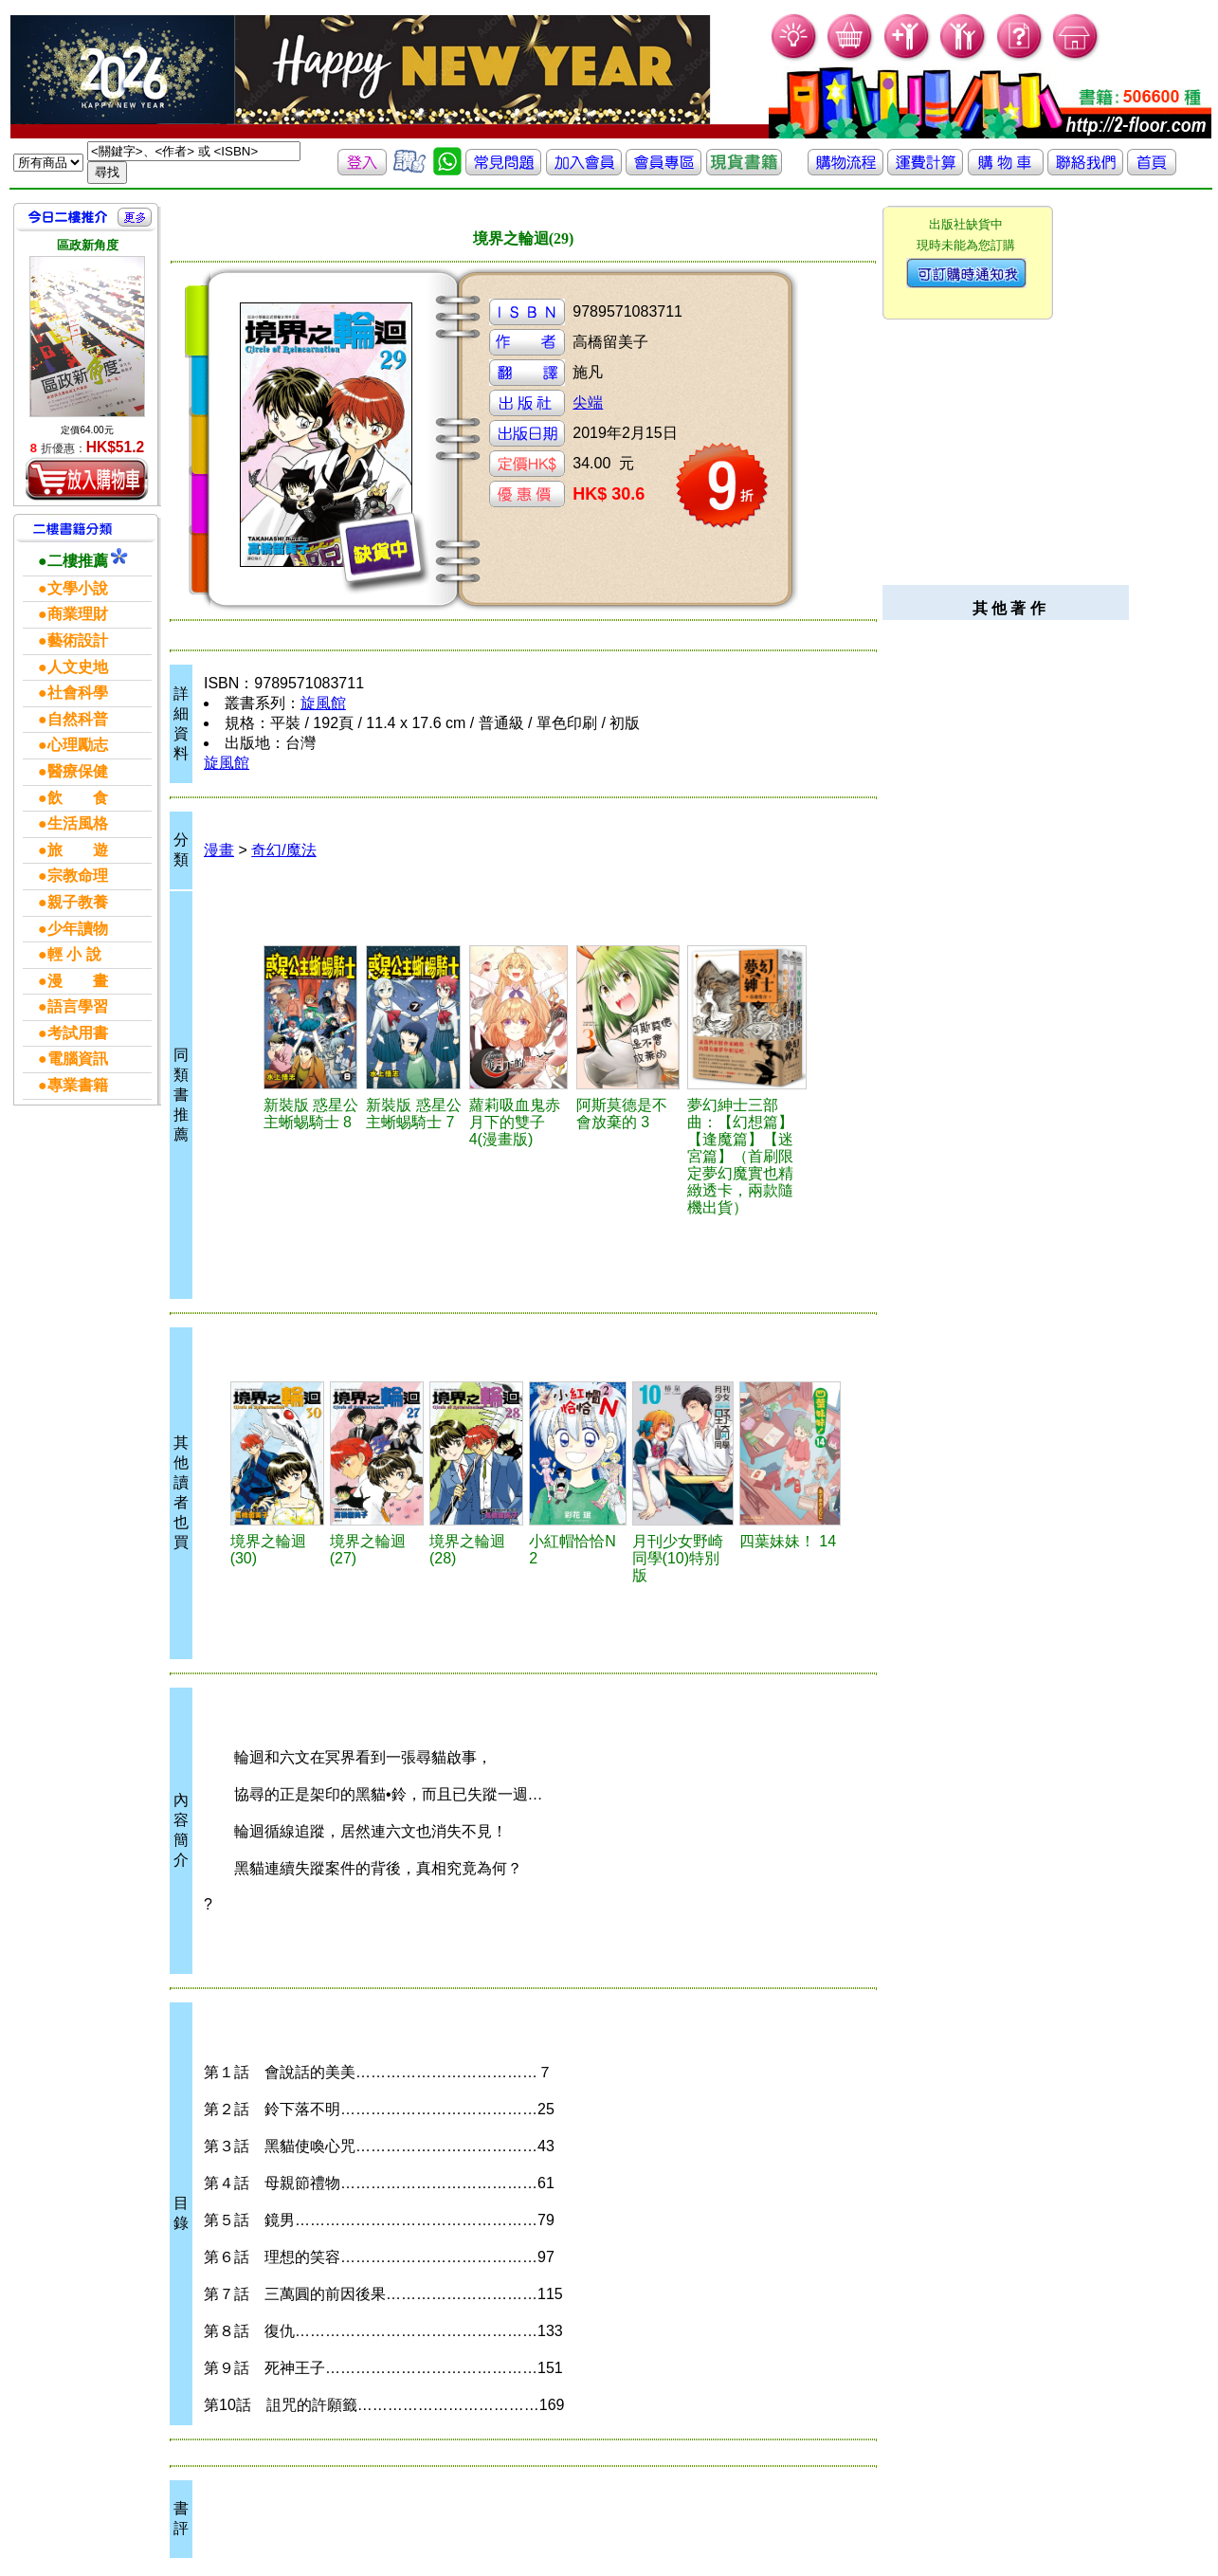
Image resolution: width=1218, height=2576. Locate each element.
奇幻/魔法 (283, 850)
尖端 (588, 402)
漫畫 (219, 850)
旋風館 (323, 703)
